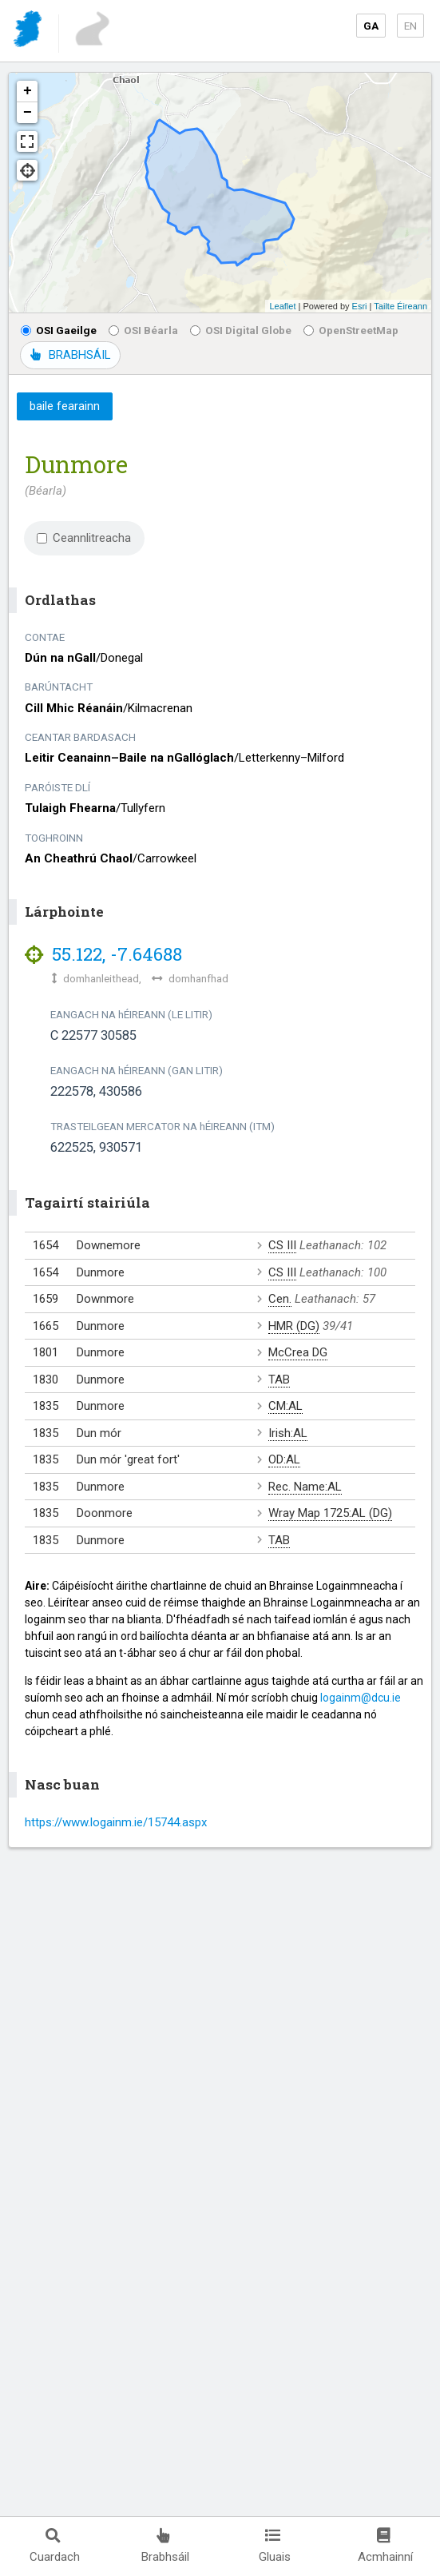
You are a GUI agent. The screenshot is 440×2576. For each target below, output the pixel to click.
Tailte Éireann (400, 306)
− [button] (27, 112)
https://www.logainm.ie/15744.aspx (116, 1822)
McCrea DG (297, 1352)
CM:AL (285, 1406)
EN (410, 25)
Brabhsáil (165, 2546)
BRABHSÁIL (70, 355)
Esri (359, 306)
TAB (279, 1379)
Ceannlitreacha (84, 538)
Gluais (275, 2546)
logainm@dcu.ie (360, 1697)
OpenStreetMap (350, 330)
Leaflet (282, 306)
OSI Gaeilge (59, 330)
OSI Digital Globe (240, 330)
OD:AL (284, 1459)
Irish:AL (287, 1433)
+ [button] (27, 91)
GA (371, 25)
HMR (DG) (293, 1326)
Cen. (279, 1299)
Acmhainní (385, 2546)
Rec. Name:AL (305, 1486)
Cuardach (55, 2546)
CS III (282, 1245)
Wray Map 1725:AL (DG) (330, 1513)
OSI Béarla (143, 330)
